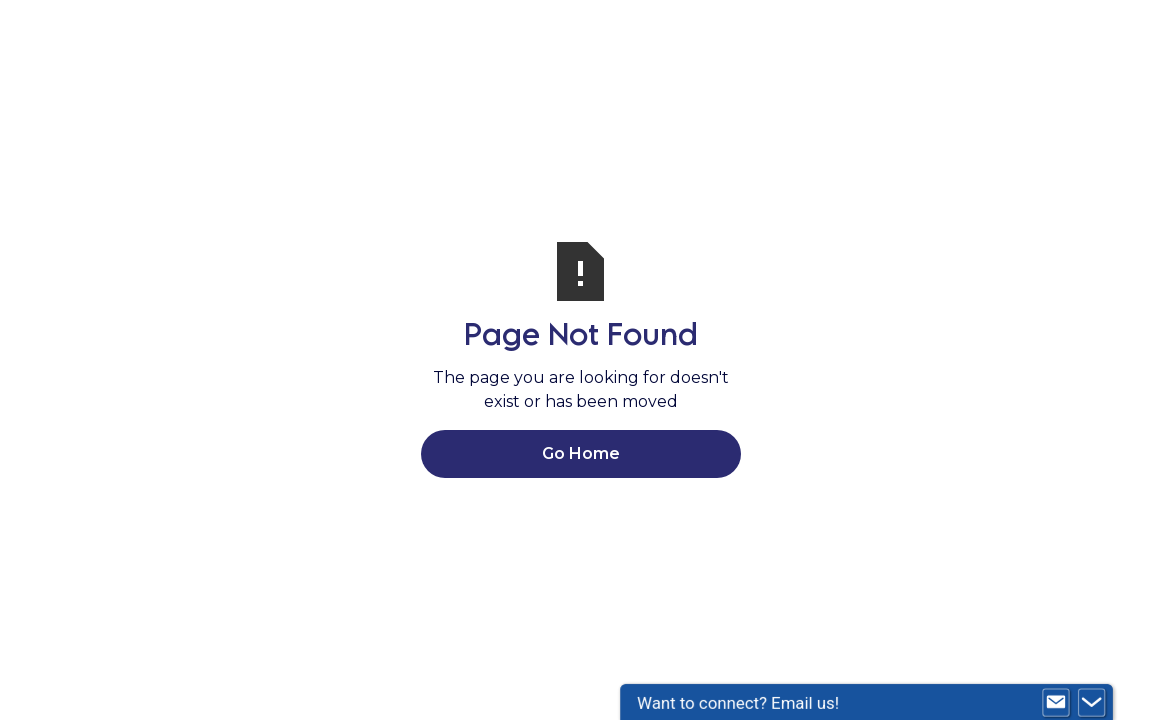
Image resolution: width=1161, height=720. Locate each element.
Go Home (581, 453)
